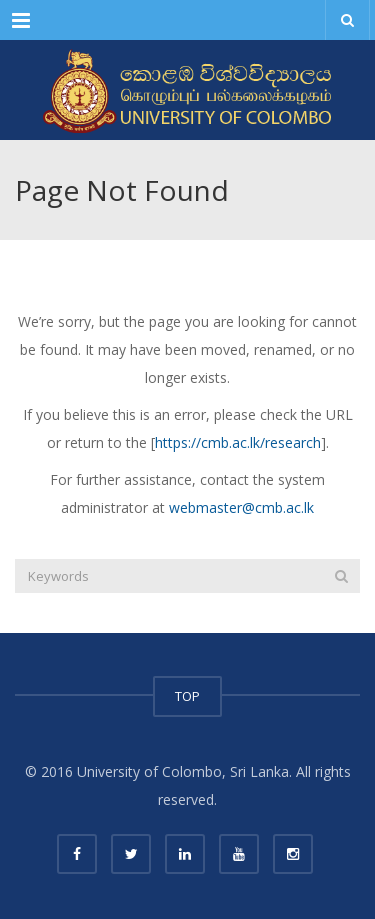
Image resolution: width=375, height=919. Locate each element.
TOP (187, 696)
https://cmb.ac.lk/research (238, 442)
